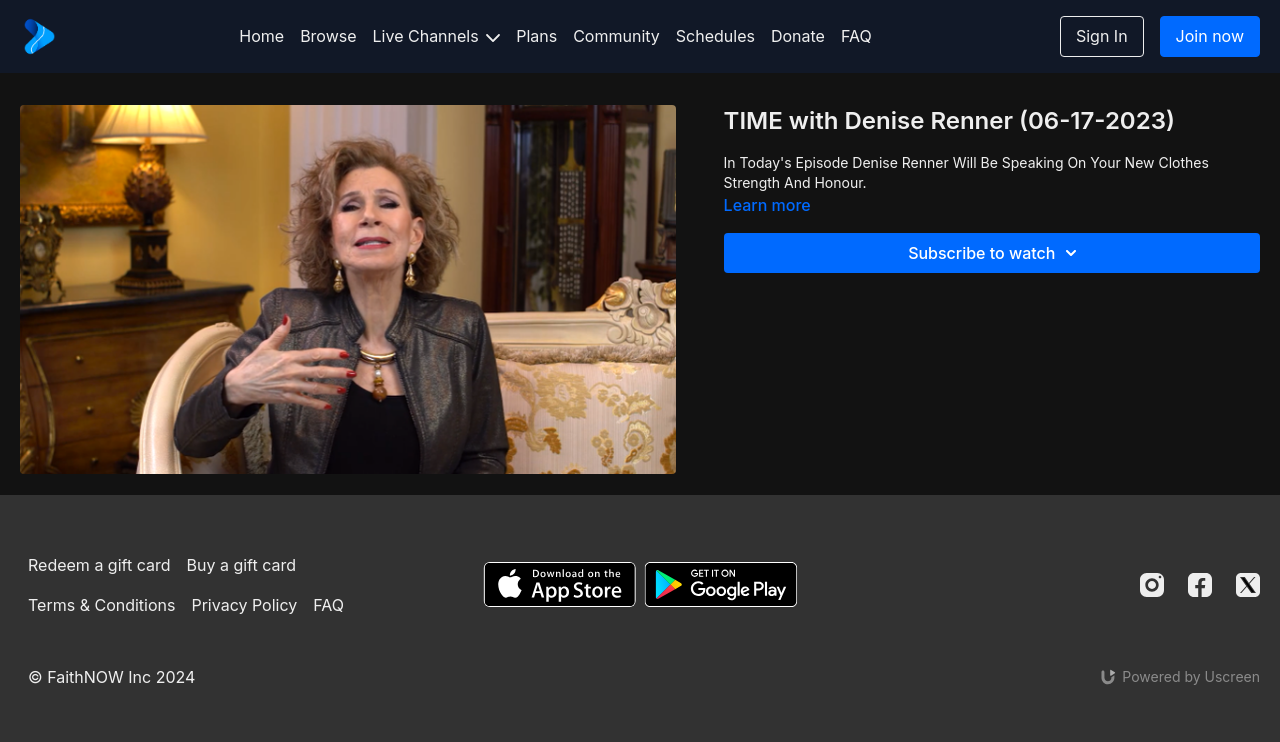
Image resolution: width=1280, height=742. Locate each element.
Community (616, 36)
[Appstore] (559, 584)
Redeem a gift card (99, 565)
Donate (798, 36)
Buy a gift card (242, 565)
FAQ (856, 36)
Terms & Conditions (101, 605)
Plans (536, 36)
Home (261, 36)
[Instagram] (1152, 585)
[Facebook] (1200, 585)
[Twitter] (1248, 585)
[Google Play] (721, 584)
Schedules (715, 36)
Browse (328, 36)
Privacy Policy (244, 605)
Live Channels (437, 36)
